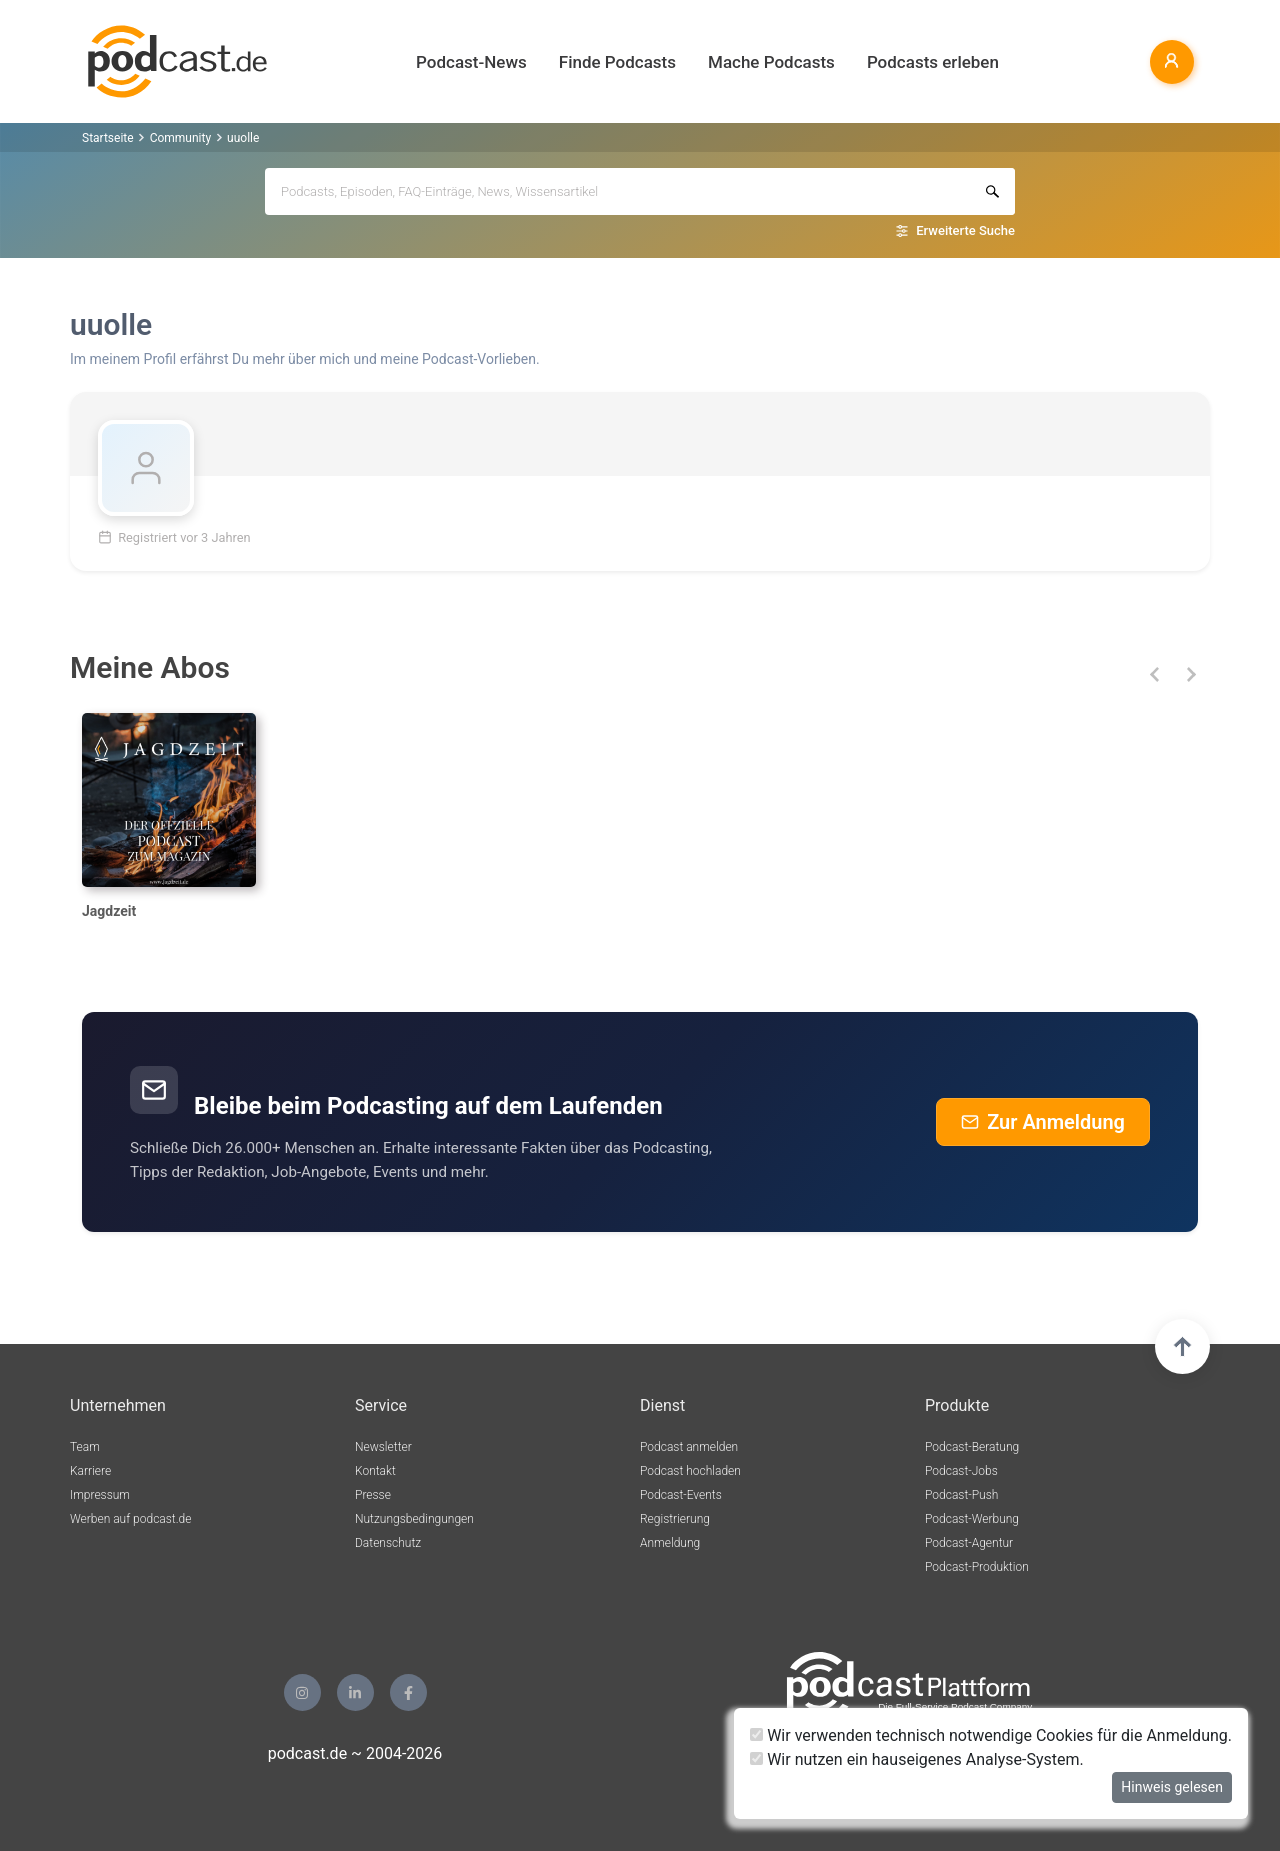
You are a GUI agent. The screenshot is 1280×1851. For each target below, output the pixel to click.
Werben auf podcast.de (130, 1519)
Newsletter (383, 1447)
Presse (373, 1495)
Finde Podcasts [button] (617, 62)
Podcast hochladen (690, 1471)
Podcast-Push (961, 1495)
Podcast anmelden (689, 1447)
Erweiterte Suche (965, 230)
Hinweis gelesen (1172, 1787)
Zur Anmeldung (1043, 1122)
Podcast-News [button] (471, 62)
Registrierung (675, 1519)
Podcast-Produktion (977, 1567)
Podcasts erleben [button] (933, 62)
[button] (1154, 674)
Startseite (108, 138)
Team (85, 1447)
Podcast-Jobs (961, 1471)
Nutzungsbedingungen (414, 1519)
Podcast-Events (681, 1495)
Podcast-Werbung (972, 1519)
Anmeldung (670, 1543)
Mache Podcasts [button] (771, 62)
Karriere (90, 1471)
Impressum (100, 1495)
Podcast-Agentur (969, 1543)
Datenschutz (388, 1543)
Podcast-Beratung (972, 1447)
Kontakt (375, 1471)
